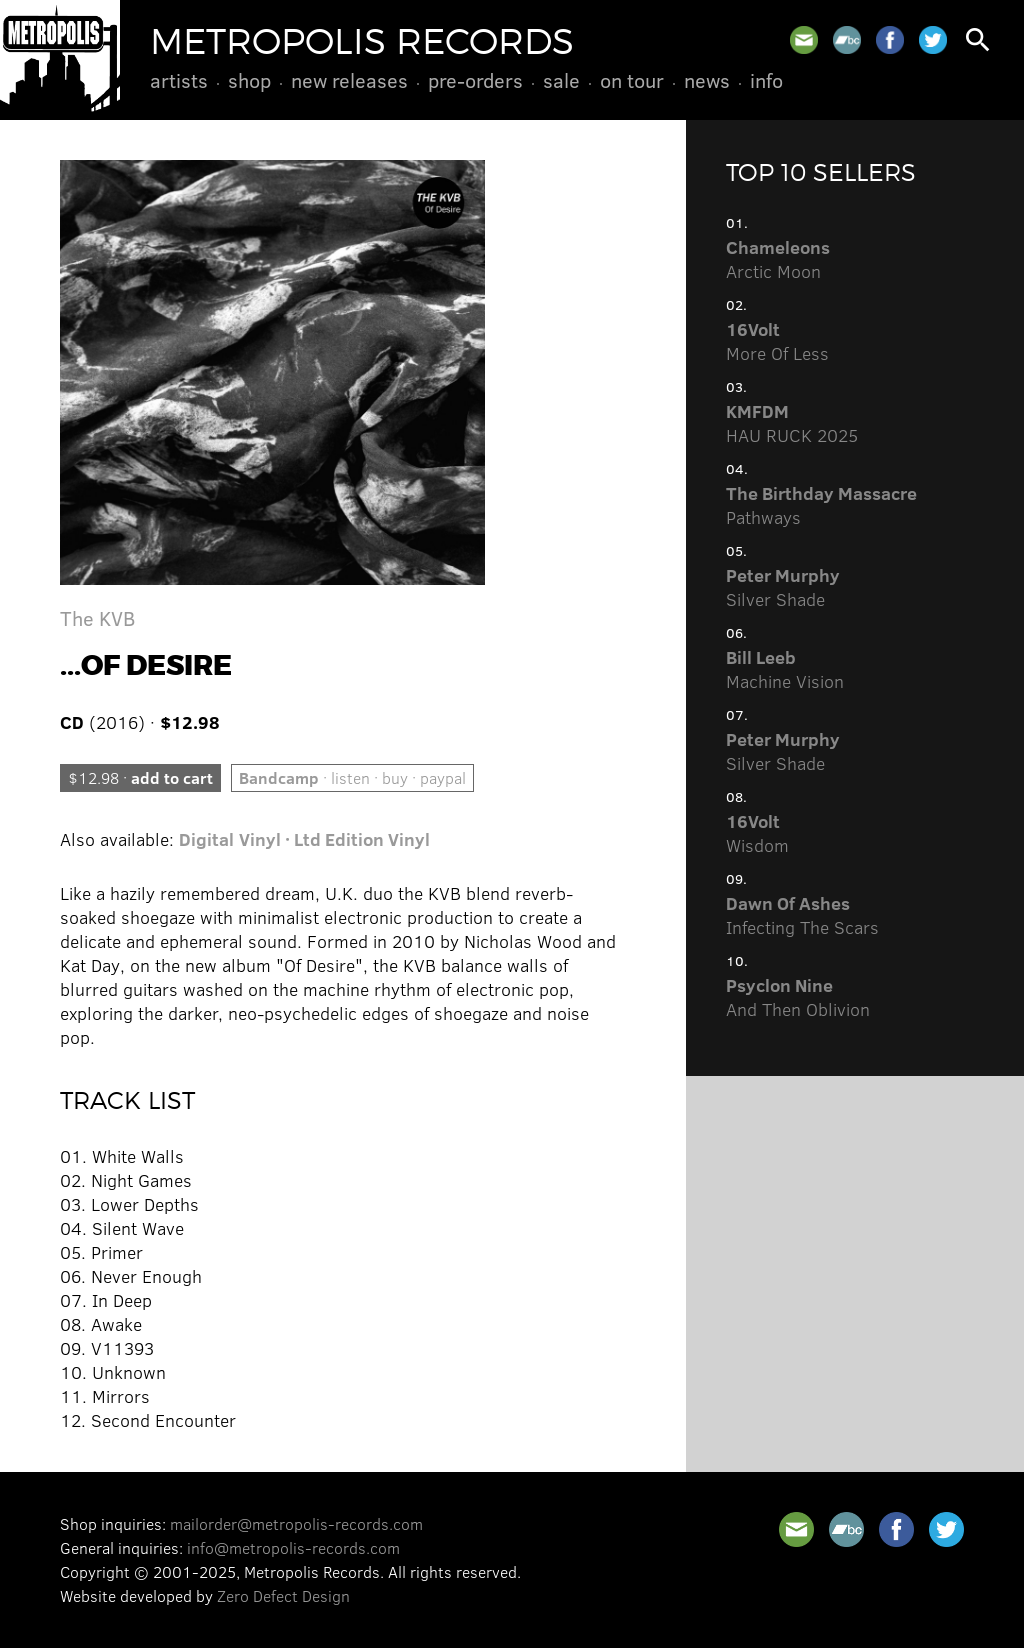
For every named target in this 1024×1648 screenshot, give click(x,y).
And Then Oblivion (798, 997)
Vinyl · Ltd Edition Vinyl (334, 839)
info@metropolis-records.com (293, 1547)
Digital (206, 839)
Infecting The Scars (802, 915)
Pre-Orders (475, 80)
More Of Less (777, 341)
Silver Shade (783, 587)
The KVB (97, 617)
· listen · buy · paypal (352, 777)
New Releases (349, 80)
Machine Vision (785, 669)
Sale (561, 80)
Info (766, 80)
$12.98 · (140, 777)
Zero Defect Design (283, 1595)
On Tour (632, 80)
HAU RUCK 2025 (792, 423)
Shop (249, 80)
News (707, 80)
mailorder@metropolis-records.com (296, 1523)
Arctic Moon (778, 259)
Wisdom (757, 833)
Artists (179, 80)
